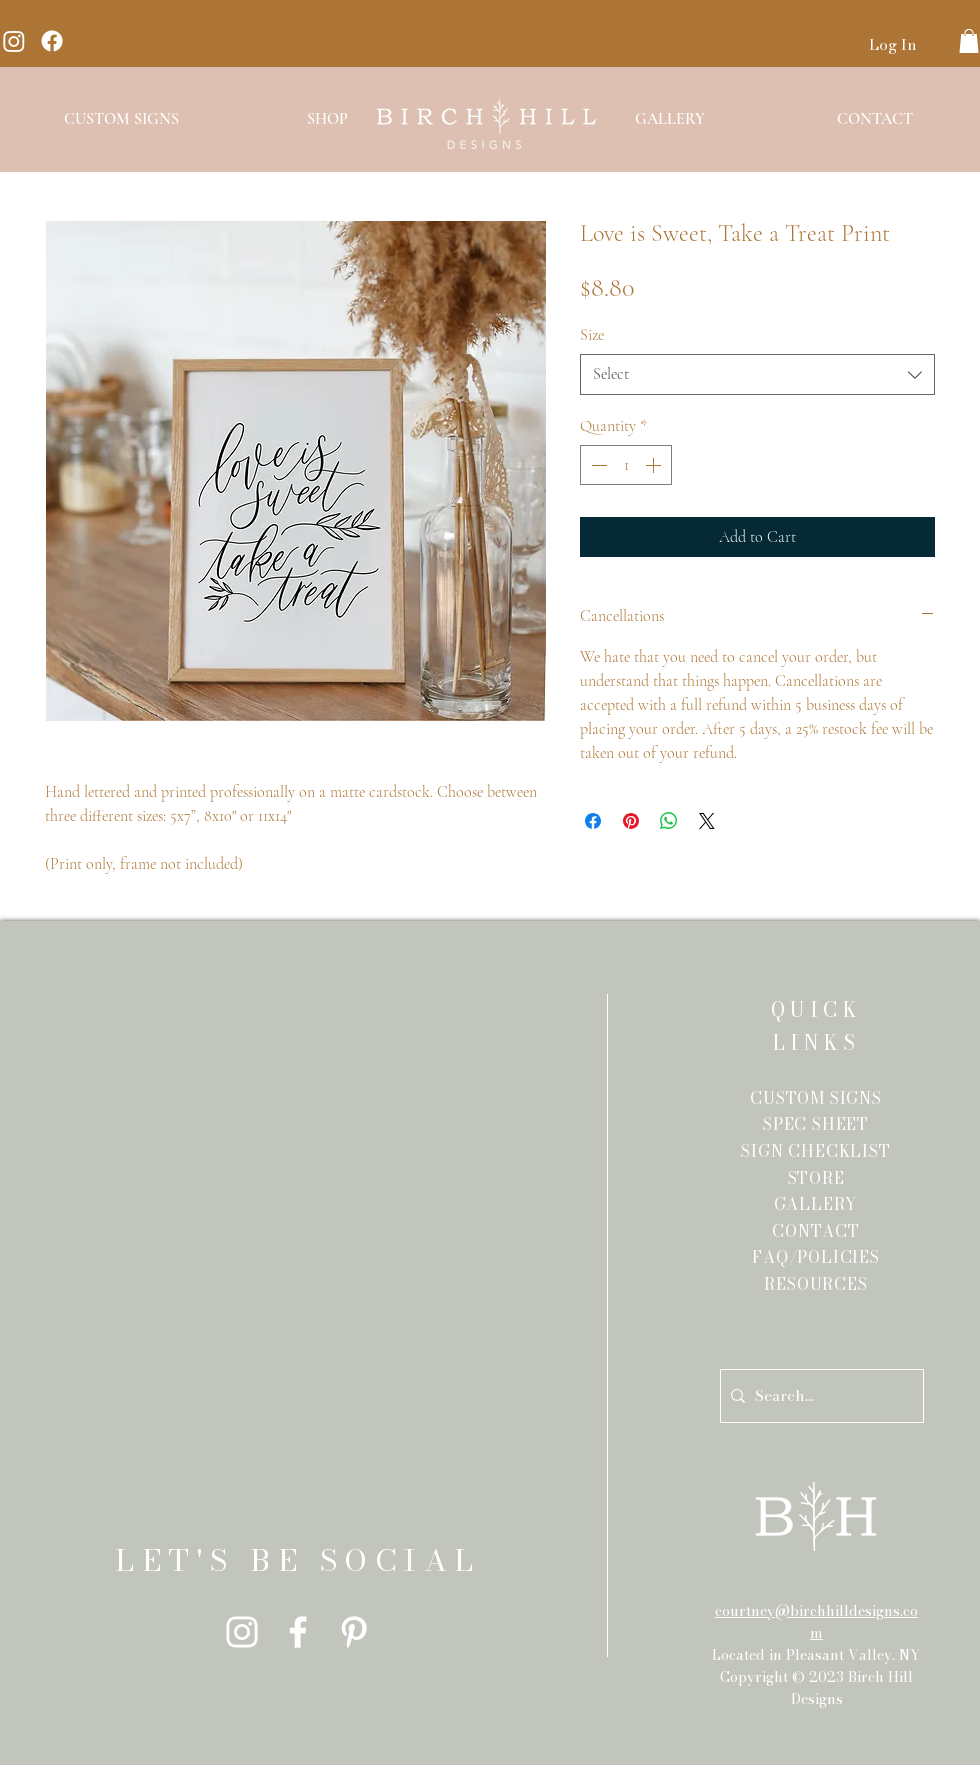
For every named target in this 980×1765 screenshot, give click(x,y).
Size (592, 335)
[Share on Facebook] (593, 821)
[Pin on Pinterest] (631, 821)
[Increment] (655, 465)
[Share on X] (707, 821)
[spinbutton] (626, 465)
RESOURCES (815, 1284)
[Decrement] (597, 465)
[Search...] (818, 1396)
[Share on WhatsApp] (669, 821)
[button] (969, 41)
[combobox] (757, 374)
